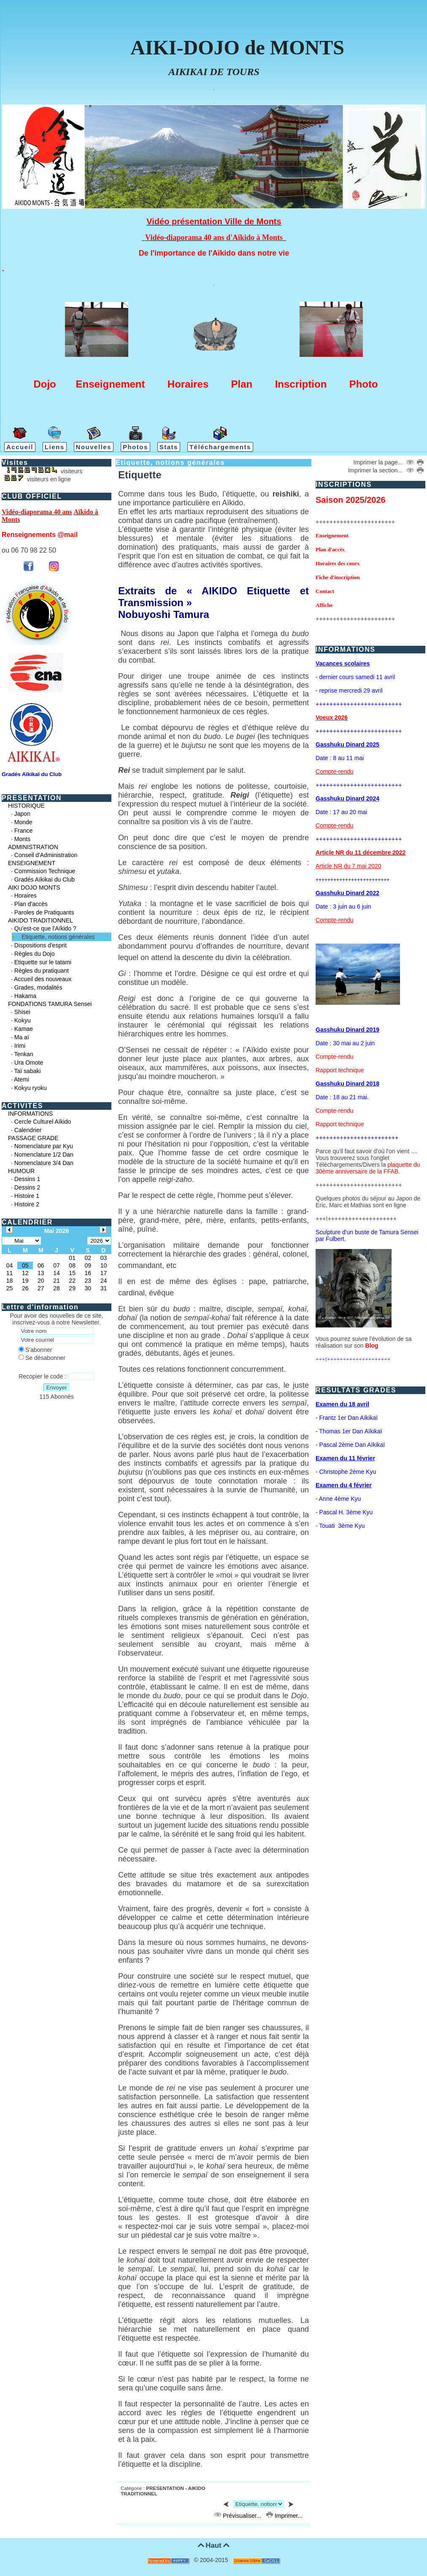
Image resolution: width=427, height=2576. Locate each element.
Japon (22, 813)
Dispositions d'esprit (40, 945)
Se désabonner (42, 1357)
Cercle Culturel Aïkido (42, 1121)
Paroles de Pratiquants (44, 912)
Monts (22, 839)
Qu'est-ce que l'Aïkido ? (45, 928)
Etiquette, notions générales (58, 936)
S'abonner (35, 1349)
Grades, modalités (38, 987)
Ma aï (21, 1037)
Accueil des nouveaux (42, 979)
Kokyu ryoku (30, 1087)
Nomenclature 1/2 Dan (43, 1154)
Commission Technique (44, 871)
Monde (23, 822)
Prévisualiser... (237, 2515)
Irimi (19, 1045)
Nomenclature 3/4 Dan (43, 1163)
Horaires (25, 895)
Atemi (21, 1079)
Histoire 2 (26, 1204)
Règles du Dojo (34, 953)
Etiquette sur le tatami (42, 962)
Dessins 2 (27, 1187)
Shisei (22, 1012)
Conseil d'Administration (46, 855)
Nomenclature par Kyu (43, 1146)
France (23, 830)
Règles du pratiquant (41, 970)
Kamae (23, 1028)
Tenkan (23, 1054)
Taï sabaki (27, 1071)
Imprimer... (284, 2515)
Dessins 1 (27, 1179)
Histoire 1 (26, 1195)
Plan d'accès (31, 904)
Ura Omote (28, 1062)
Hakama (25, 996)
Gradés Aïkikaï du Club (44, 879)
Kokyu (22, 1020)
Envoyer (56, 1387)
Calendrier (28, 1130)
